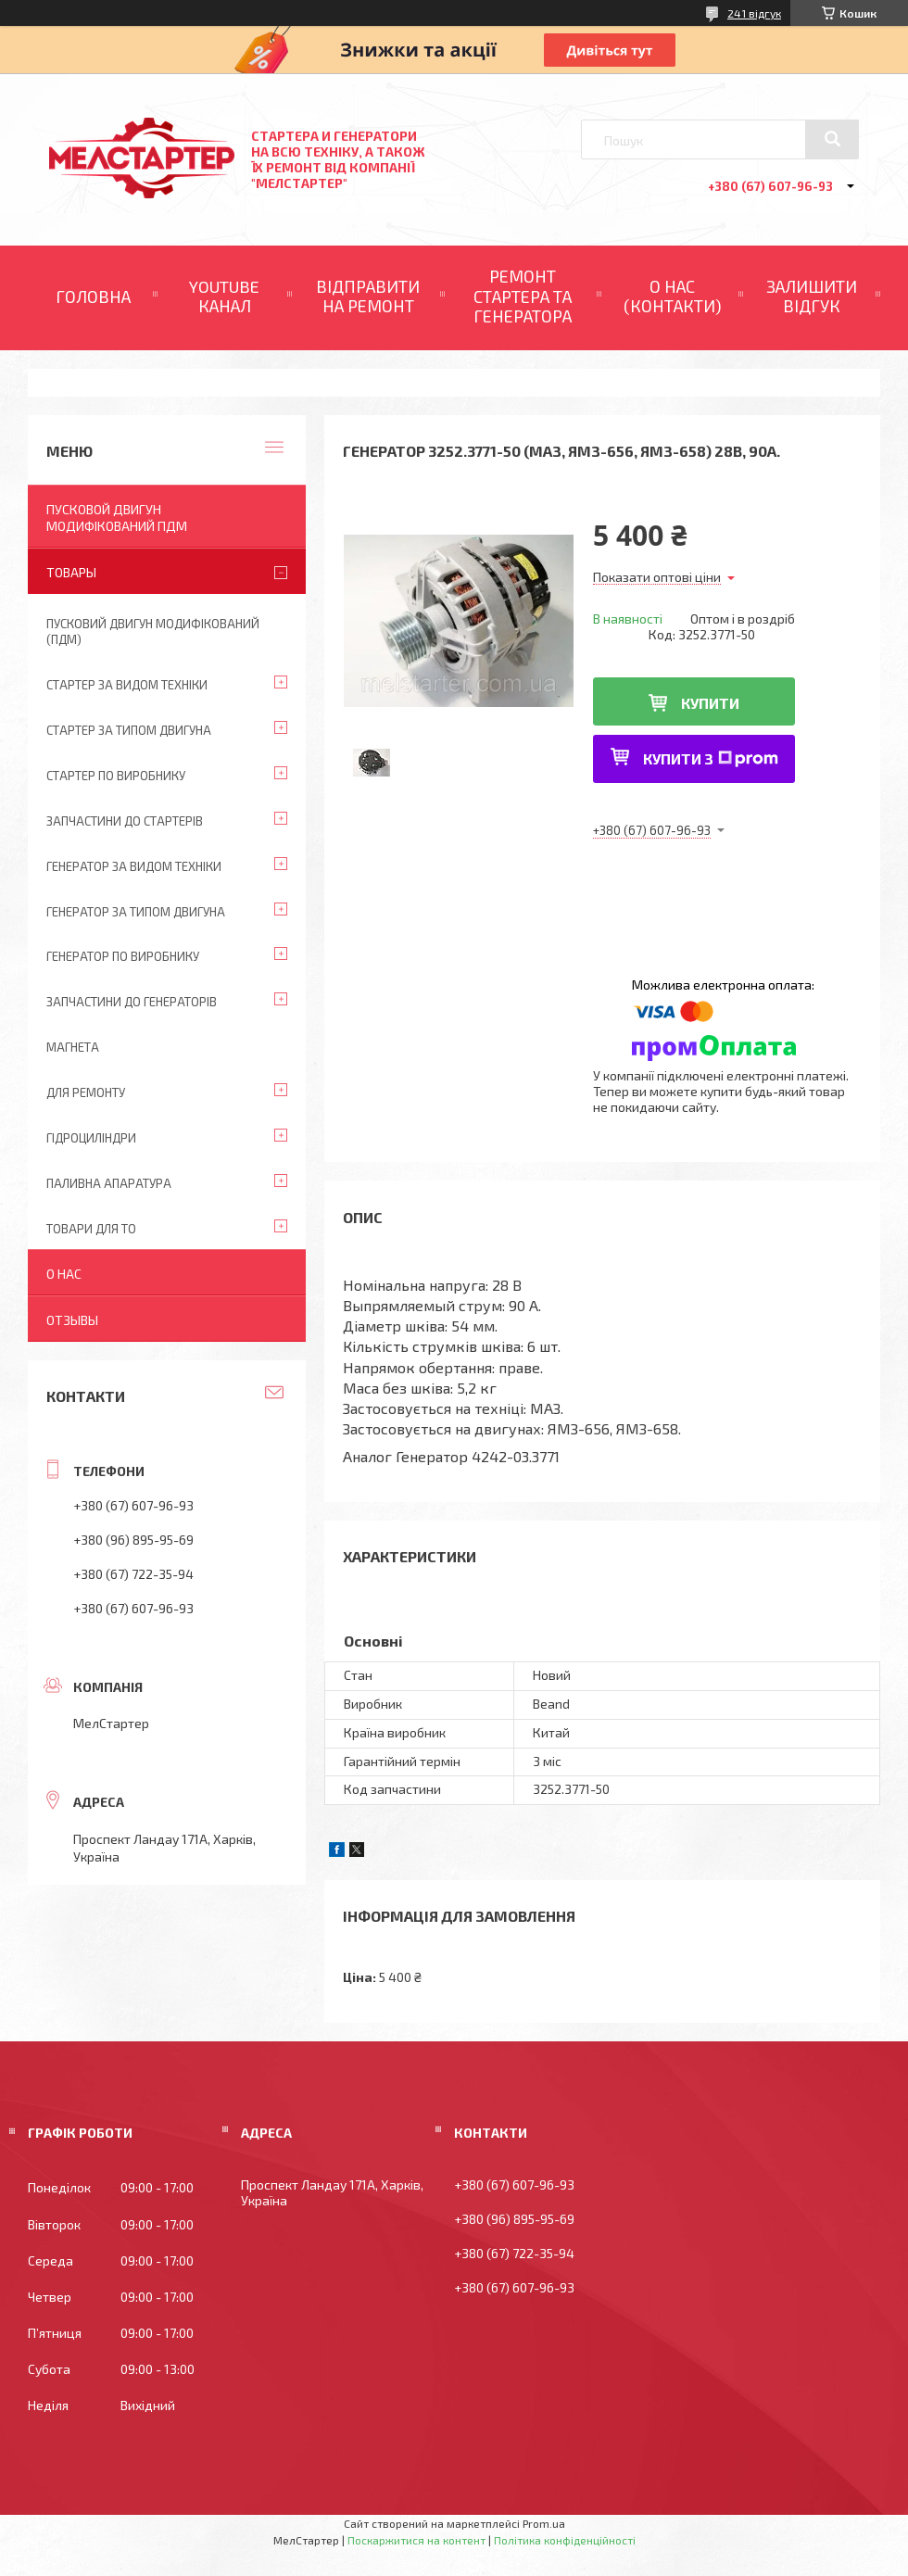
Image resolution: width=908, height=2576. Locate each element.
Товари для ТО (91, 1228)
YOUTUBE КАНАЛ (224, 296)
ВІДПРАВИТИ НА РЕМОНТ (368, 296)
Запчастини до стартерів (124, 821)
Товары (71, 572)
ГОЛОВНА (93, 296)
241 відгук (754, 12)
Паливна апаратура (108, 1183)
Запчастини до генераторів (131, 1001)
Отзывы (72, 1320)
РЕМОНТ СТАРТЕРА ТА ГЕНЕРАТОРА (522, 296)
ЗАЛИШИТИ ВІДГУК (811, 296)
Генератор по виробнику (122, 956)
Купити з (710, 758)
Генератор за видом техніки (133, 866)
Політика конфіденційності (565, 2539)
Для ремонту (85, 1092)
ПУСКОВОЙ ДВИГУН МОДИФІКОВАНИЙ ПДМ (116, 517)
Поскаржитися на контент (416, 2539)
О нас (64, 1274)
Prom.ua (544, 2523)
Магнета (72, 1047)
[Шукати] (832, 139)
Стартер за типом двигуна (128, 730)
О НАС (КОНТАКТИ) (673, 296)
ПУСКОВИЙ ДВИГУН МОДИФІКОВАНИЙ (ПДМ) (152, 631)
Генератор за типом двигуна (135, 911)
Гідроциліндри (91, 1137)
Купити (710, 703)
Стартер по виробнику (115, 775)
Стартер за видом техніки (127, 684)
